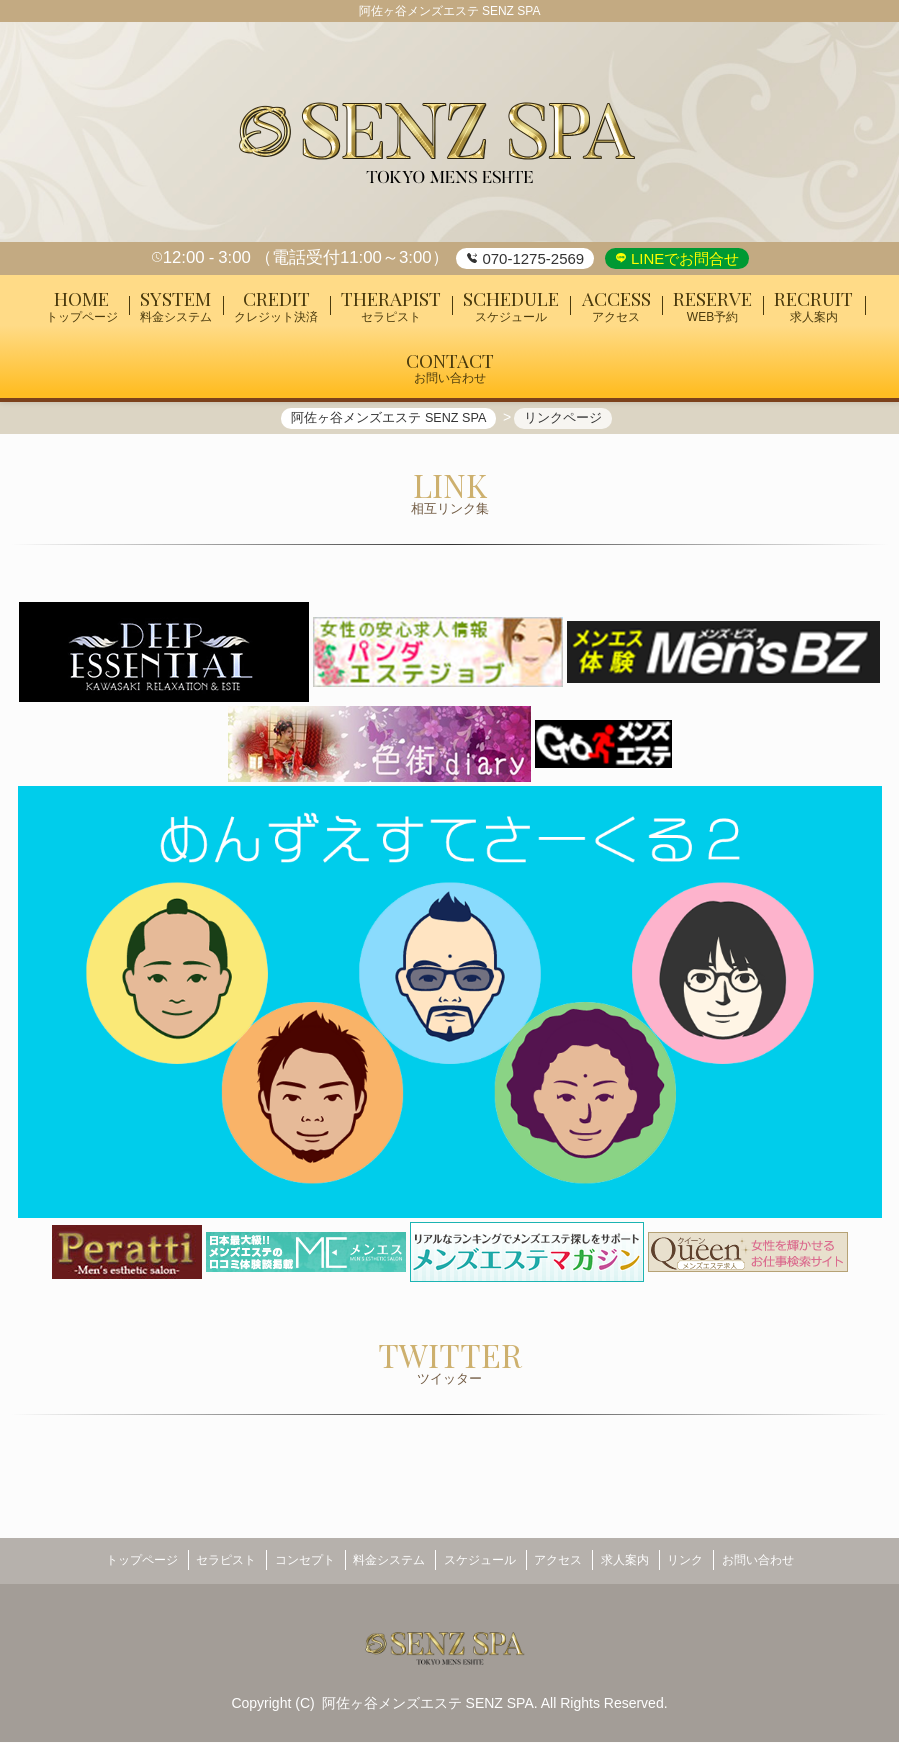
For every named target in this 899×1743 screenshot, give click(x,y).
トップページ (106, 1566)
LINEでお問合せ (683, 258)
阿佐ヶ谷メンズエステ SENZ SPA (428, 1703)
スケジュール (480, 1566)
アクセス (567, 1566)
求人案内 (642, 1566)
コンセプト (287, 1566)
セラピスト (199, 1566)
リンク (712, 1566)
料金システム (380, 1566)
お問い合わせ (793, 1566)
